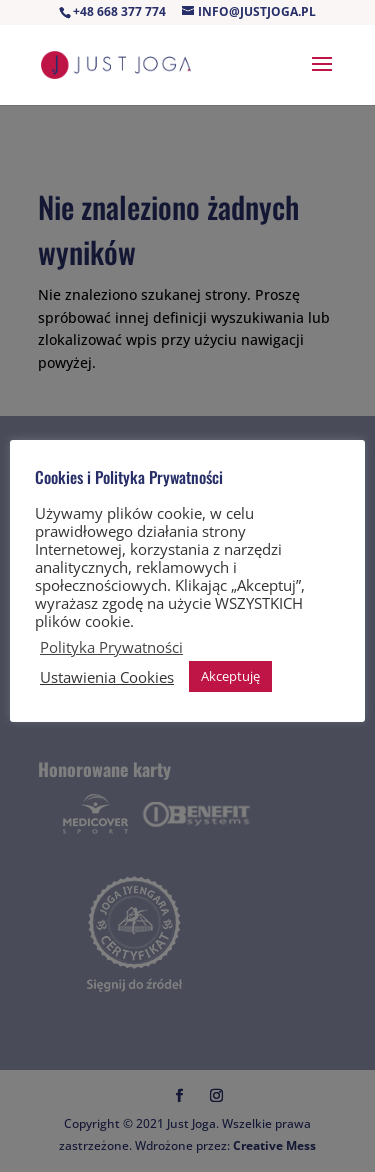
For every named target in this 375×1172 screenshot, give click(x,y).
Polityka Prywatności (111, 647)
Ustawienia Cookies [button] (107, 677)
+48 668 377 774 (119, 11)
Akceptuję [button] (230, 676)
